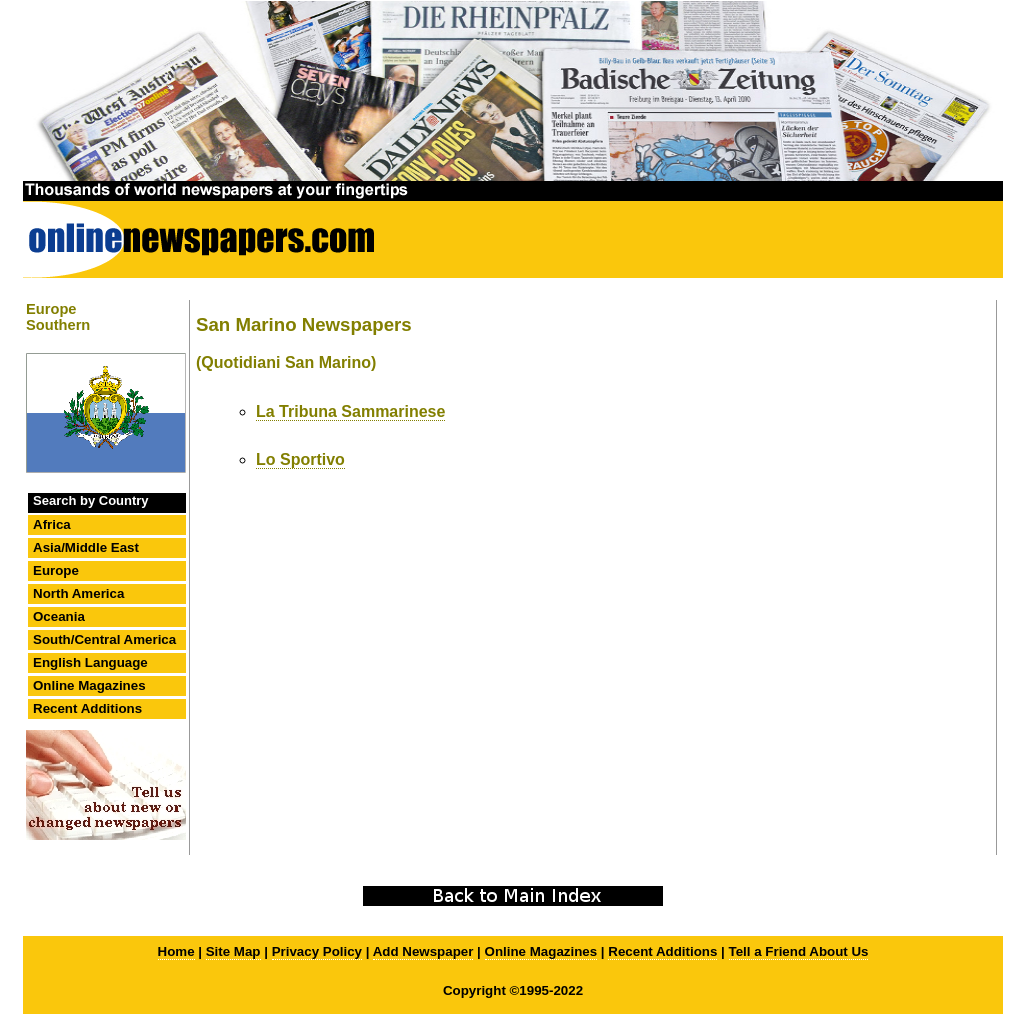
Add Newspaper (423, 951)
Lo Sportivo (300, 459)
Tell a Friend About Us (799, 951)
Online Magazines (89, 685)
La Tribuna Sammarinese (350, 411)
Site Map (233, 951)
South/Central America (104, 639)
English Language (90, 662)
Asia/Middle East (86, 547)
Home (176, 951)
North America (78, 593)
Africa (52, 524)
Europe (56, 570)
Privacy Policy (317, 951)
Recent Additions (87, 708)
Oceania (59, 616)
